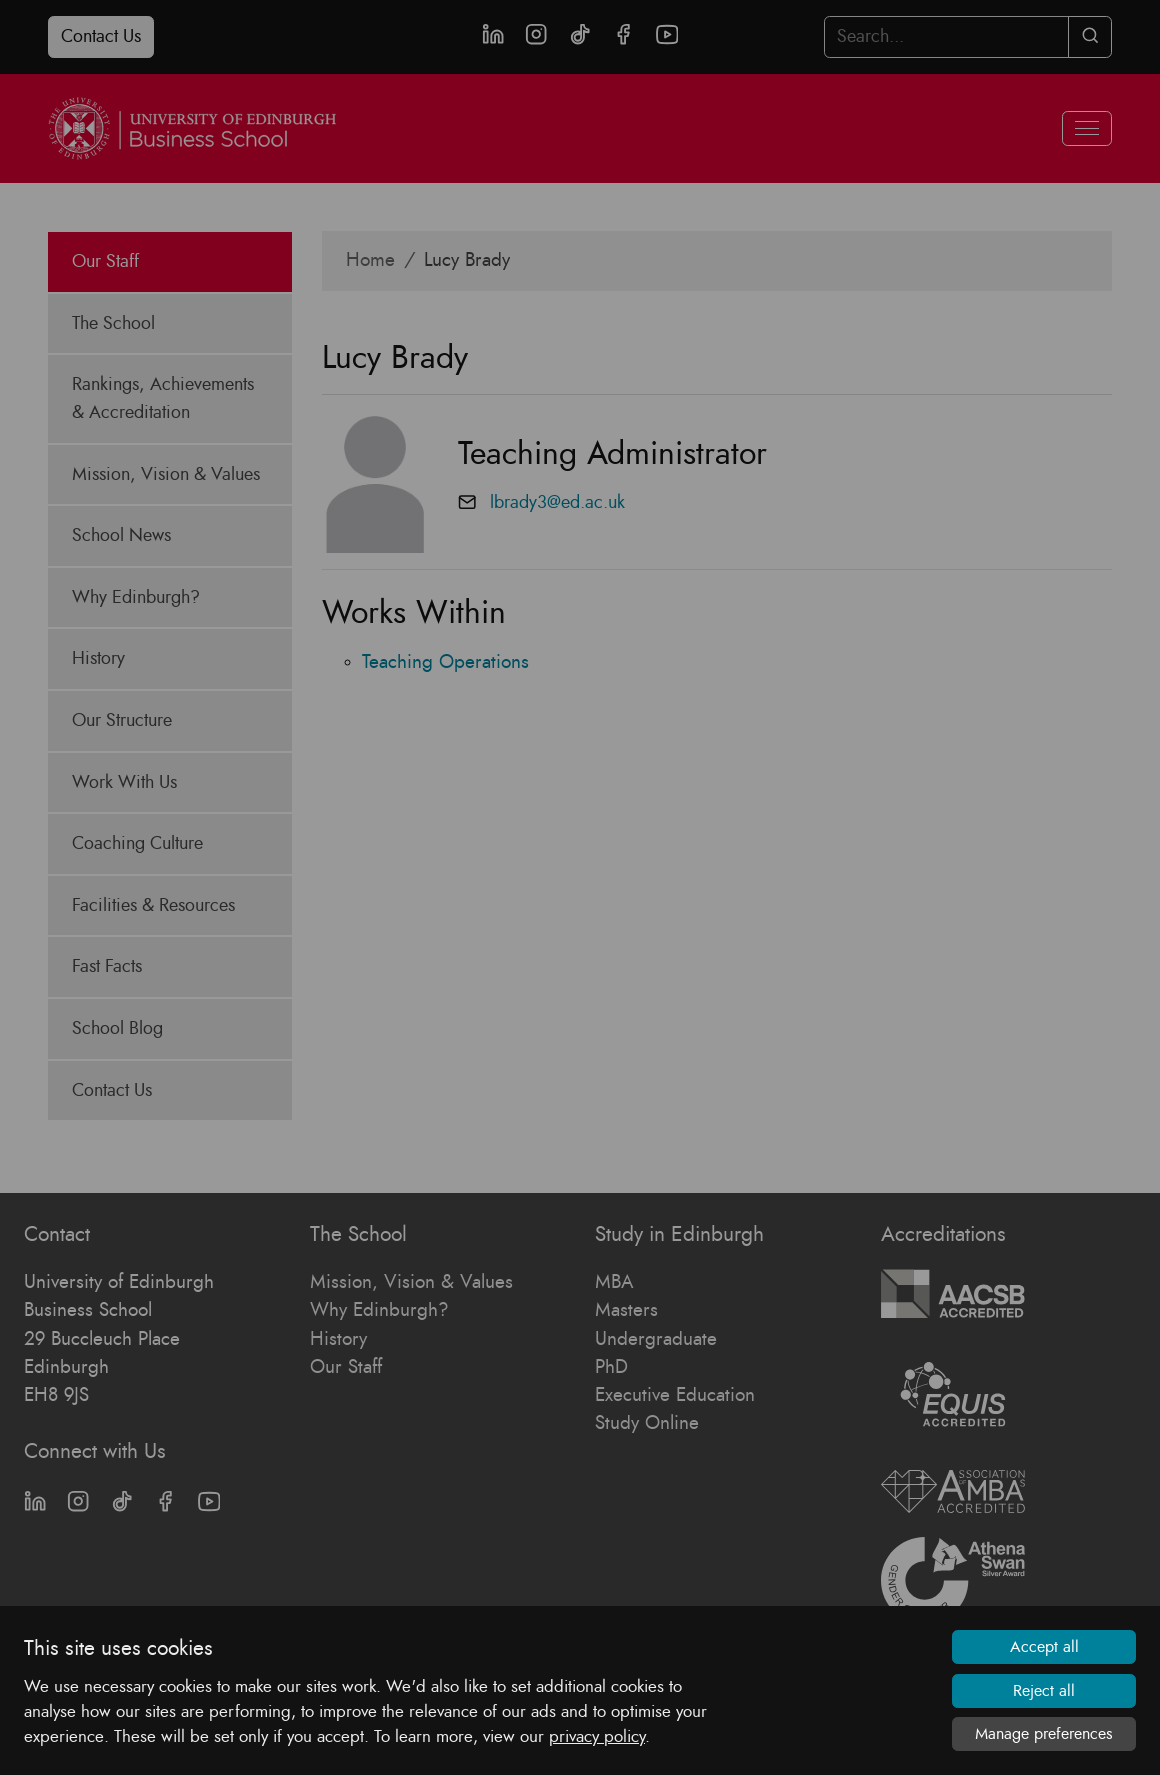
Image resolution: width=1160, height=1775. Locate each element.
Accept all (1044, 1647)
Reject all (1044, 1691)
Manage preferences (1044, 1734)
